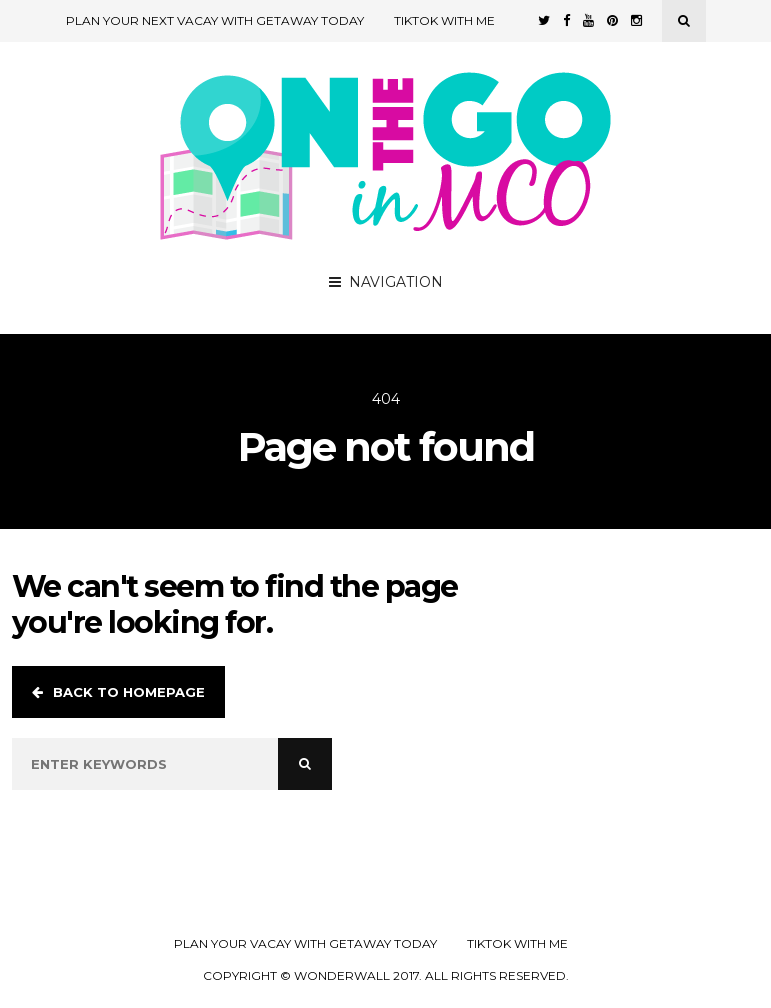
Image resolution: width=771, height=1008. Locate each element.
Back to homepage (118, 692)
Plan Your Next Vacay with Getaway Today (215, 20)
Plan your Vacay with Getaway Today (305, 944)
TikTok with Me (444, 20)
